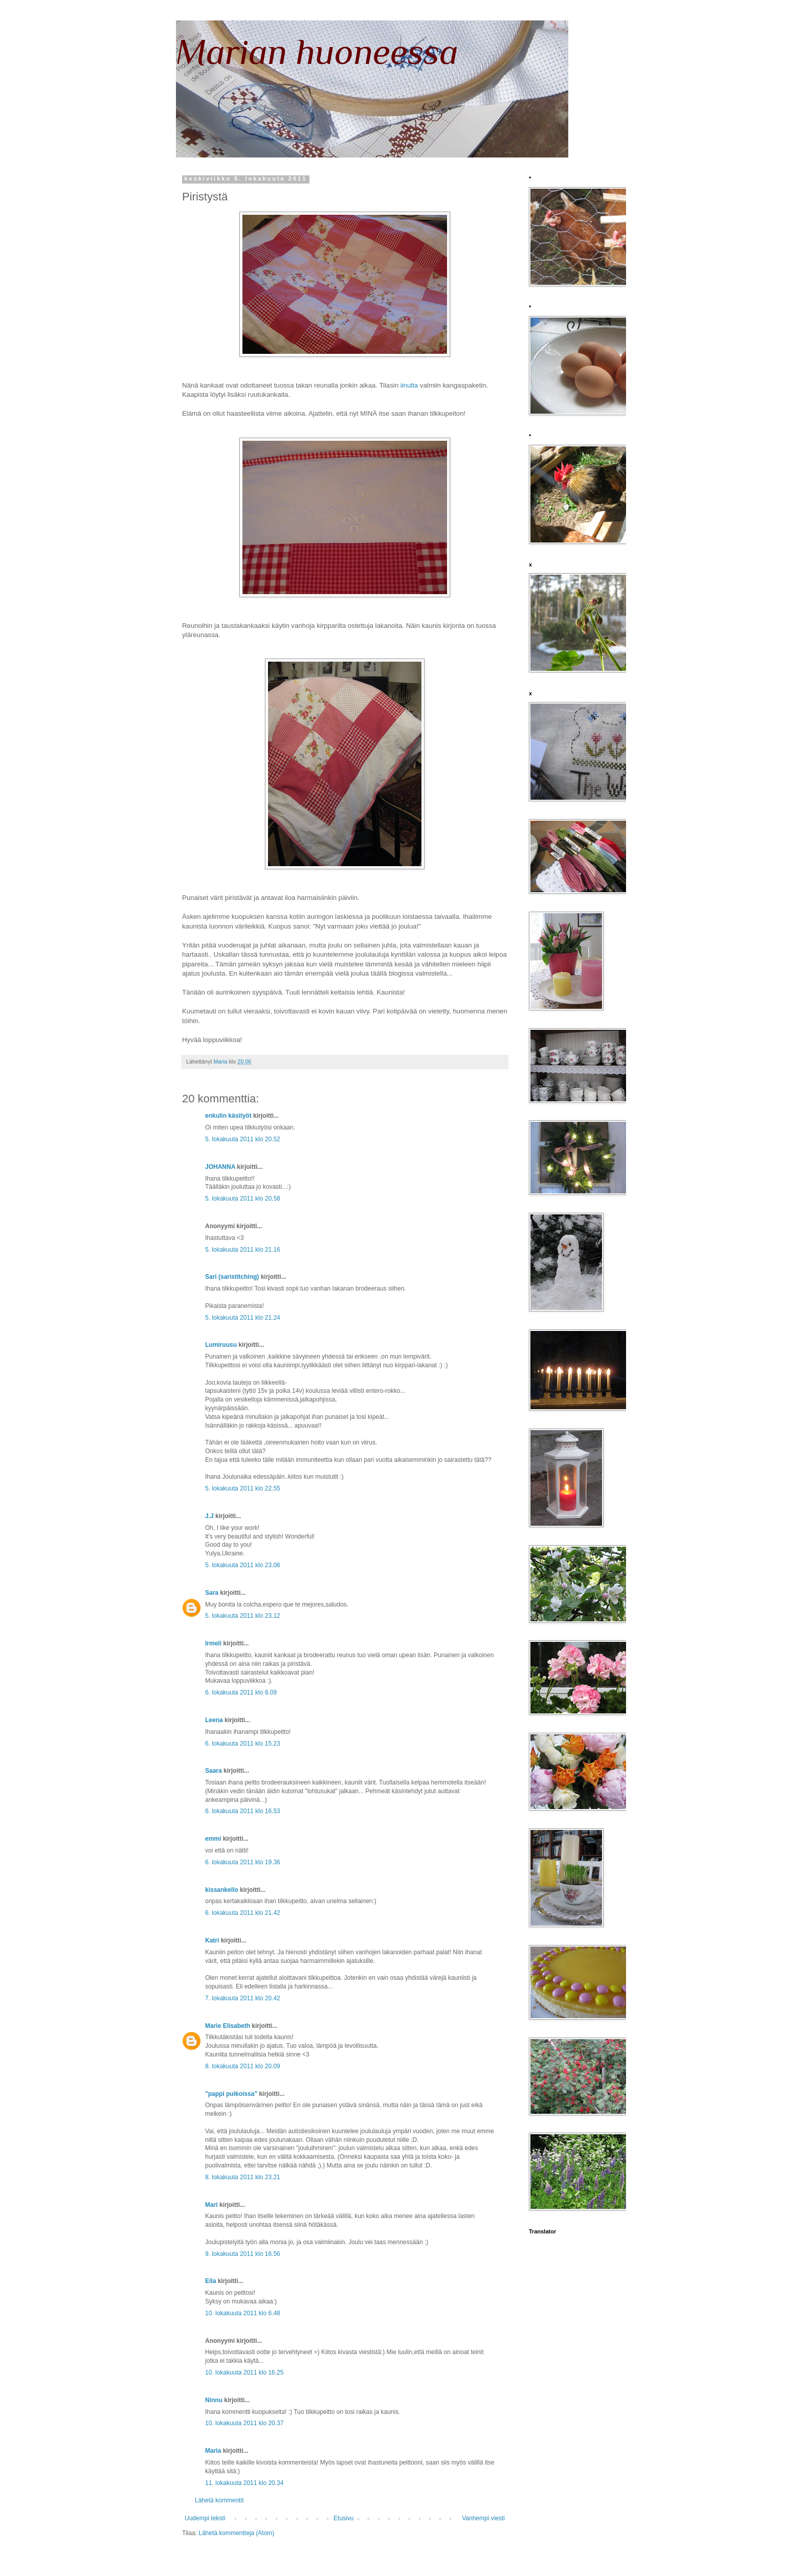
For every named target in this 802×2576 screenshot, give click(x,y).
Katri (212, 1940)
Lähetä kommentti (219, 2500)
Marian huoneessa (317, 52)
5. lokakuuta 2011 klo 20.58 (242, 1198)
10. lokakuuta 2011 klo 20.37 (244, 2423)
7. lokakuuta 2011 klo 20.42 (242, 1998)
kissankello (221, 1889)
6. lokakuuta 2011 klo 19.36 (242, 1862)
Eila (210, 2281)
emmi (213, 1838)
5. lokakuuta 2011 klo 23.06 (242, 1565)
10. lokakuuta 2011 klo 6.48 (242, 2313)
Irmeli (213, 1643)
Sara (211, 1592)
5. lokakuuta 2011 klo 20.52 (242, 1139)
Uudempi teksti (205, 2518)
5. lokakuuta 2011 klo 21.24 (242, 1317)
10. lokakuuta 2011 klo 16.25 (244, 2372)
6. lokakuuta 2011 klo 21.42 (242, 1912)
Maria (213, 2450)
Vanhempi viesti (483, 2518)
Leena (214, 1720)
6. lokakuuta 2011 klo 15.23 (242, 1743)
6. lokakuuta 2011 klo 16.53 (242, 1811)
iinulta (409, 385)
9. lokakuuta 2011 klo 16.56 (242, 2253)
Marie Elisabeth (227, 2025)
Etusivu (343, 2518)
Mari (211, 2204)
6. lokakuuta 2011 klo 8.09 (241, 1692)
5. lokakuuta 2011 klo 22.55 (242, 1488)
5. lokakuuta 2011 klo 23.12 (242, 1615)
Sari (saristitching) (232, 1276)
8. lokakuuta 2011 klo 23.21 (242, 2177)
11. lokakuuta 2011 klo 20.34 (244, 2483)
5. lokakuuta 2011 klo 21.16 (242, 1249)
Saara (213, 1770)
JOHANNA (220, 1166)
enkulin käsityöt (228, 1115)
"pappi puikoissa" (231, 2093)
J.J (209, 1516)
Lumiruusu (221, 1344)
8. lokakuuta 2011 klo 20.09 (242, 2066)
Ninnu (213, 2400)
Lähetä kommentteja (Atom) (236, 2533)
